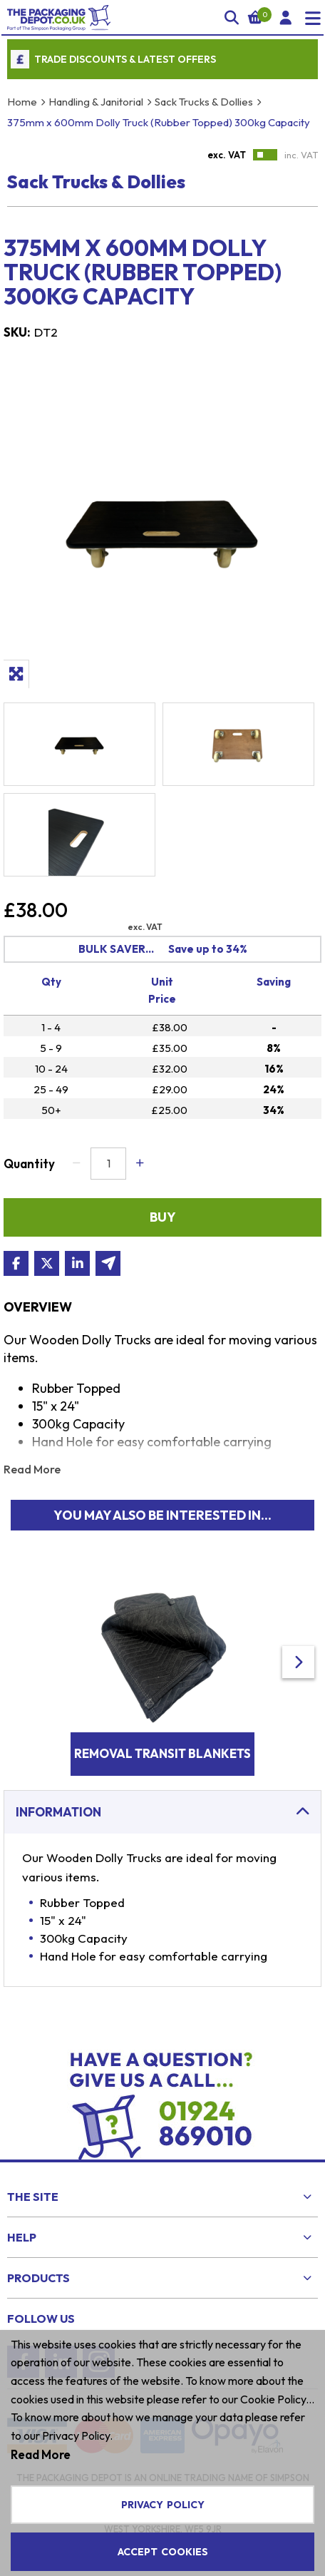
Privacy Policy (163, 2504)
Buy (163, 1217)
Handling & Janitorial (95, 101)
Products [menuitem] (38, 2278)
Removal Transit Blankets (162, 1753)
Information (58, 1811)
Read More (32, 1469)
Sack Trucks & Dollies (204, 101)
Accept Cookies (163, 2551)
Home (22, 101)
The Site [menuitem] (32, 2196)
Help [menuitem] (21, 2237)
